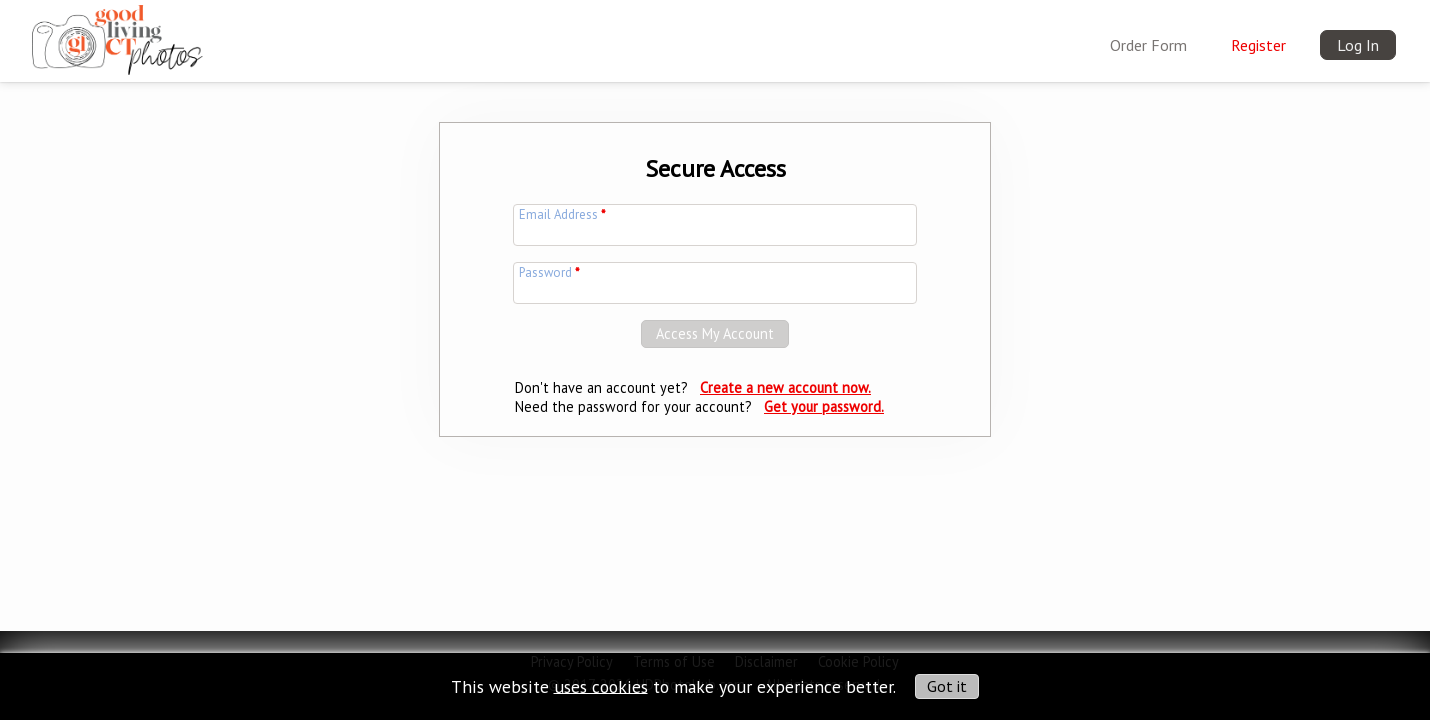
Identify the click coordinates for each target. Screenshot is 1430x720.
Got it (947, 686)
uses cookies (601, 685)
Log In (1358, 45)
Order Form (1148, 45)
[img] (117, 36)
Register (1258, 45)
